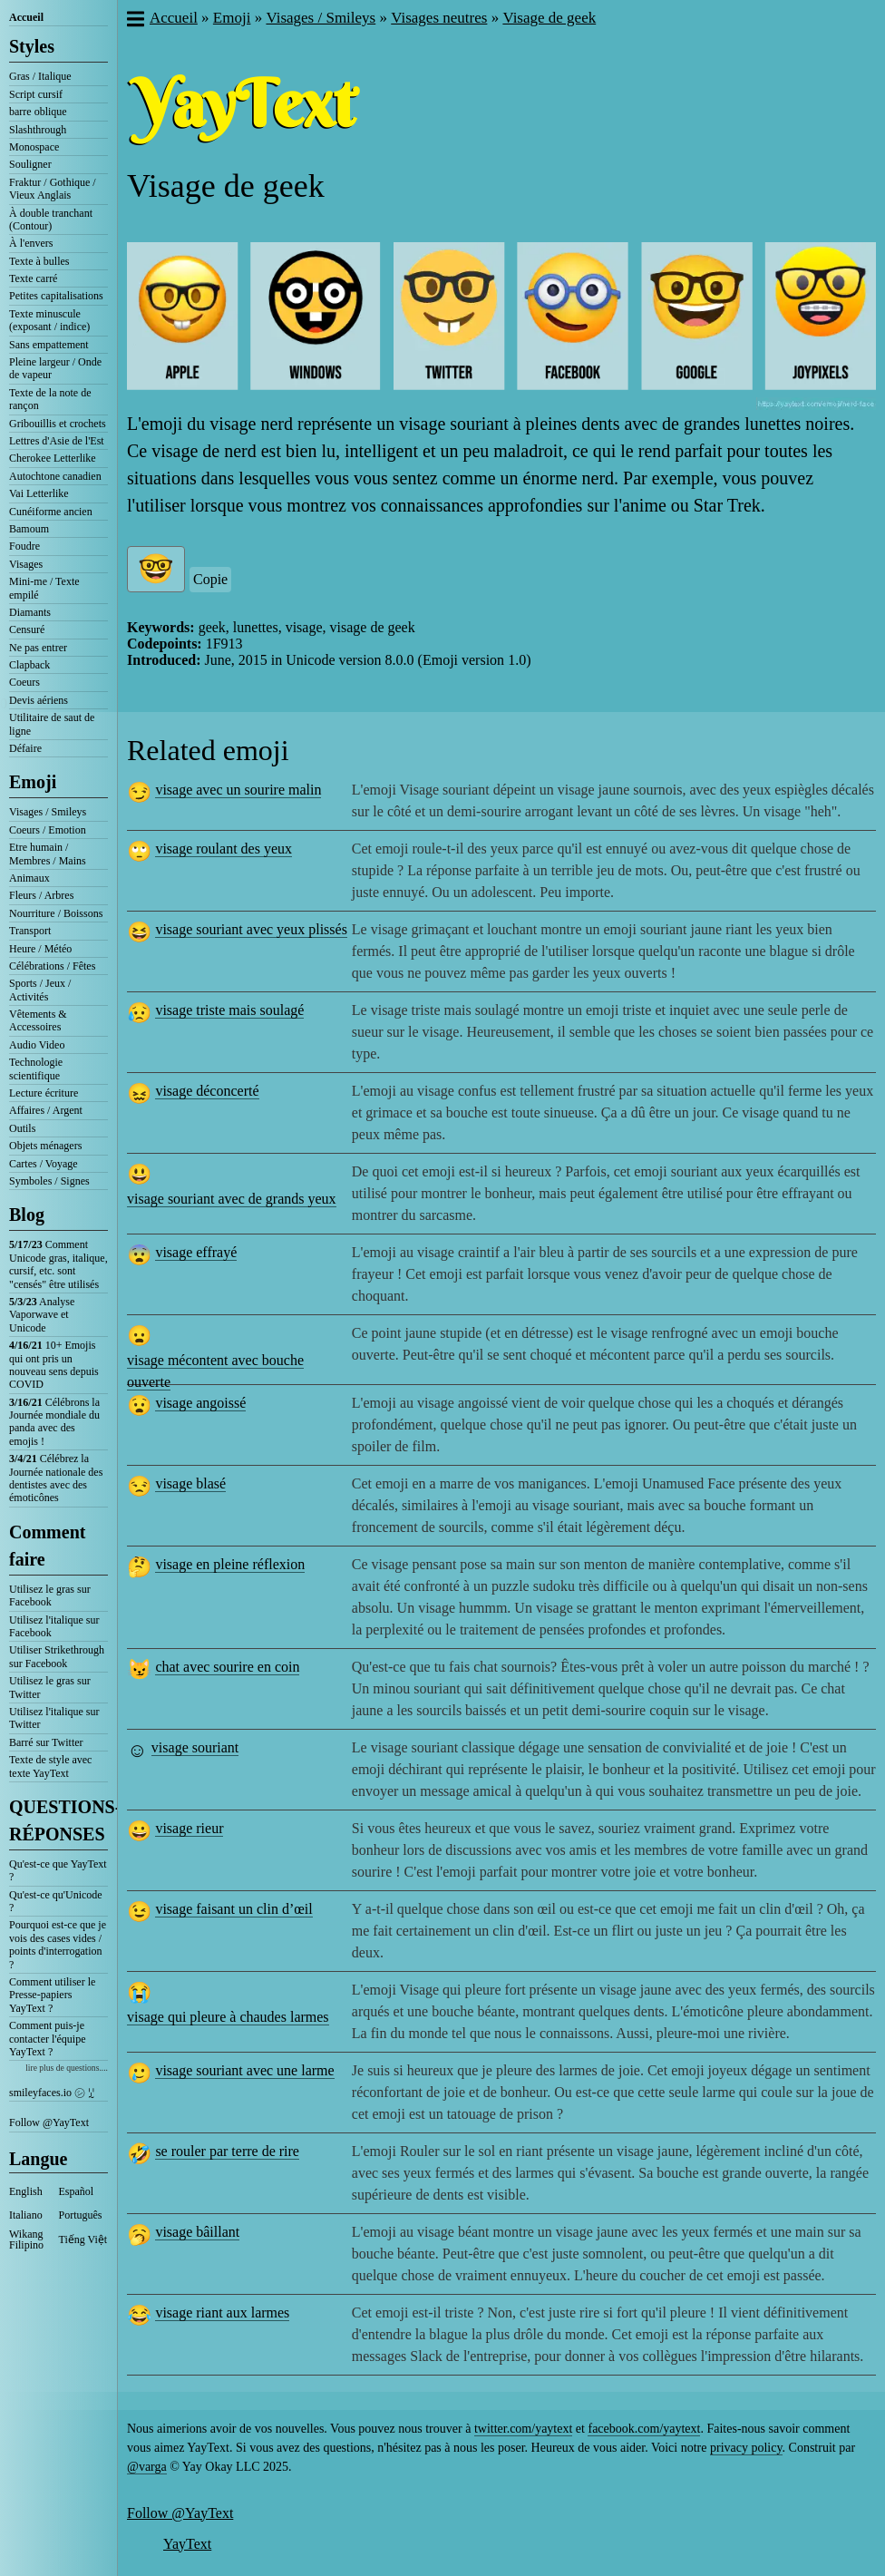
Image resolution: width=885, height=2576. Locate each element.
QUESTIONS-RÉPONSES (58, 1820)
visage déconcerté (206, 1090)
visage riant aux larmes (222, 2312)
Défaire (25, 748)
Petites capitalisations (56, 295)
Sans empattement (49, 344)
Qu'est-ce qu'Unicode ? (55, 1901)
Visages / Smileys (47, 811)
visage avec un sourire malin (238, 789)
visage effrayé (196, 1252)
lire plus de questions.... (66, 2068)
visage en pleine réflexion (230, 1564)
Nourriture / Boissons (55, 913)
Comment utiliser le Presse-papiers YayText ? (52, 1995)
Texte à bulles (39, 261)
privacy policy (746, 2447)
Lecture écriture (43, 1093)
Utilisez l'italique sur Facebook (54, 1626)
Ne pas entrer (38, 647)
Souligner (30, 164)
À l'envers (31, 243)
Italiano (26, 2215)
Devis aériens (38, 700)
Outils (22, 1128)
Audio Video (36, 1045)
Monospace (34, 147)
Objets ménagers (45, 1145)
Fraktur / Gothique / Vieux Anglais (52, 188)
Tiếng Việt (83, 2239)
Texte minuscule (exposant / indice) (49, 320)
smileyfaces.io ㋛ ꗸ (51, 2092)
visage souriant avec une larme (244, 2070)
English (26, 2191)
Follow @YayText (49, 2122)
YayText (187, 2544)
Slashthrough (37, 129)
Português (80, 2215)
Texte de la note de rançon (50, 399)
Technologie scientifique (36, 1068)
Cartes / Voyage (43, 1163)
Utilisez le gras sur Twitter (50, 1687)
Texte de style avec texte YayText (50, 1766)
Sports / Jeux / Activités (40, 989)
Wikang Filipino (26, 2239)
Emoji (32, 782)
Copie (210, 579)
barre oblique (38, 111)
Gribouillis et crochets (57, 423)
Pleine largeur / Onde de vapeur (55, 368)
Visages (26, 564)
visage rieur (189, 1828)
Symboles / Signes (49, 1181)
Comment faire (47, 1545)
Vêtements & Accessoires (38, 1020)
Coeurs (24, 682)
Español (76, 2191)
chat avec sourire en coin (227, 1666)
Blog (26, 1215)
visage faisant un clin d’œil (233, 1909)
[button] (134, 21)
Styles (31, 46)
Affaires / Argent (46, 1110)
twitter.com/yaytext (523, 2428)
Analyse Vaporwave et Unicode (41, 1314)
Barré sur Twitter (46, 1742)
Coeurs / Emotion (47, 830)
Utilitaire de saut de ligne (51, 724)
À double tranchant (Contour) (50, 219)
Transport (30, 930)
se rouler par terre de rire (227, 2151)
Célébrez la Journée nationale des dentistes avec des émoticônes (55, 1478)
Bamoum (29, 528)
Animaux (29, 878)
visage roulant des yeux (223, 848)
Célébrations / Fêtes (52, 966)
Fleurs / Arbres (41, 895)
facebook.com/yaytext (644, 2428)
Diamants (30, 612)
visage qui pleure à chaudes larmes (228, 2017)
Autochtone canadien (55, 476)
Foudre (24, 546)
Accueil (26, 17)
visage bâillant (197, 2231)
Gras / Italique (40, 76)
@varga (147, 2467)
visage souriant (194, 1747)
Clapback (29, 665)
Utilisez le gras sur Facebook (50, 1595)
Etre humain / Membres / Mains (47, 853)
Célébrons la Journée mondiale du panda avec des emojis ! (54, 1422)
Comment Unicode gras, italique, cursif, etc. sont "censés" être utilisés (58, 1264)
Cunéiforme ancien (50, 511)
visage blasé (190, 1483)
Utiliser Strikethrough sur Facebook (56, 1656)
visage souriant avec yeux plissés (251, 929)
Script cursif (36, 94)
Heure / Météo (40, 948)
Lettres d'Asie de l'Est (56, 440)
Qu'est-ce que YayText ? (58, 1870)
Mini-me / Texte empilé (44, 587)
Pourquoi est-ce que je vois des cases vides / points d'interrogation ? (57, 1944)
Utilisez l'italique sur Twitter (54, 1718)
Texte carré (33, 278)
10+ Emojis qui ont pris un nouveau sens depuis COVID (54, 1364)
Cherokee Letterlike (52, 458)
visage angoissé (200, 1402)
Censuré (26, 629)
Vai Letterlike (39, 493)
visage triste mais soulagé (229, 1010)
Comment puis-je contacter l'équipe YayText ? (47, 2038)
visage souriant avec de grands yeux (231, 1198)
